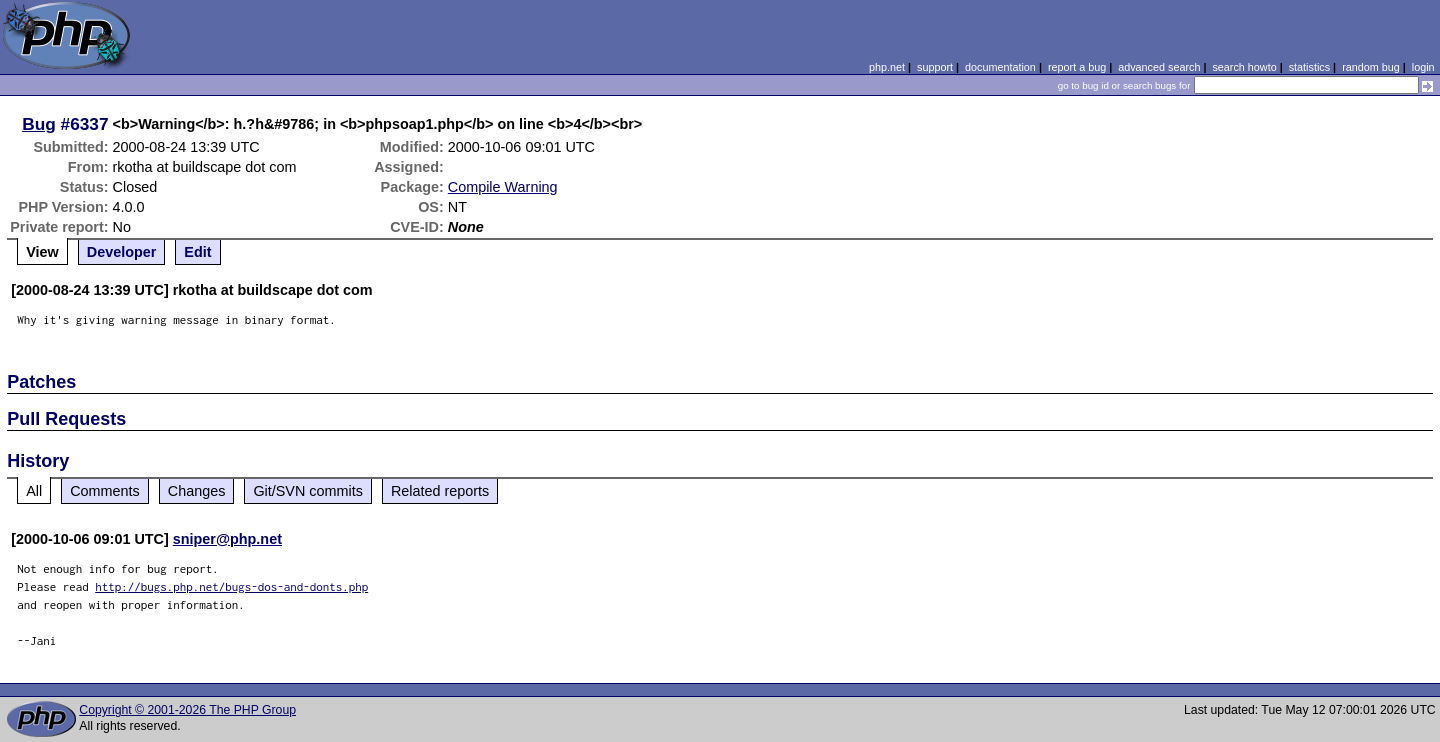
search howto (1244, 67)
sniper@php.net (227, 539)
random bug (1371, 67)
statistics (1309, 67)
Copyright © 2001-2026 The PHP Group (187, 710)
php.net (887, 67)
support (935, 67)
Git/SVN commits (308, 491)
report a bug (1077, 67)
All (34, 491)
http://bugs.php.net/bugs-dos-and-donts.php (231, 586)
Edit (197, 252)
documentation (1000, 67)
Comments (105, 491)
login (1423, 67)
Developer (122, 252)
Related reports (440, 491)
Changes (197, 491)
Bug (39, 124)
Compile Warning (503, 187)
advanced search (1159, 67)
